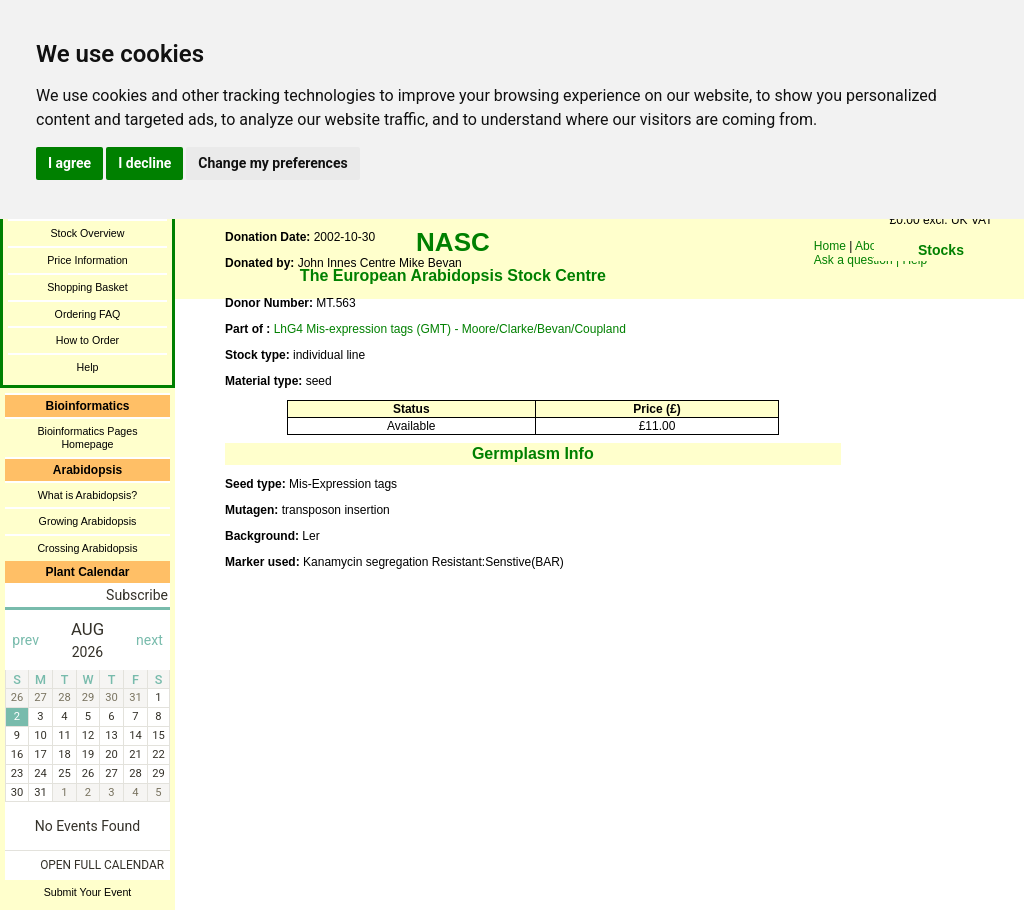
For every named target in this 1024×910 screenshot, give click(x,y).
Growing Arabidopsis (88, 521)
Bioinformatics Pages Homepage (87, 437)
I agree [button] (69, 163)
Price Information (87, 260)
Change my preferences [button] (272, 163)
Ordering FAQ (88, 314)
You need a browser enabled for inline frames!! (941, 280)
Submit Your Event (88, 892)
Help (88, 367)
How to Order (87, 340)
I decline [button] (144, 163)
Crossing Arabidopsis (87, 548)
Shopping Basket (87, 287)
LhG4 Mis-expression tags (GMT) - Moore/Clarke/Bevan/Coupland (450, 329)
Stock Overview (87, 233)
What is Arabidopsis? (88, 495)
